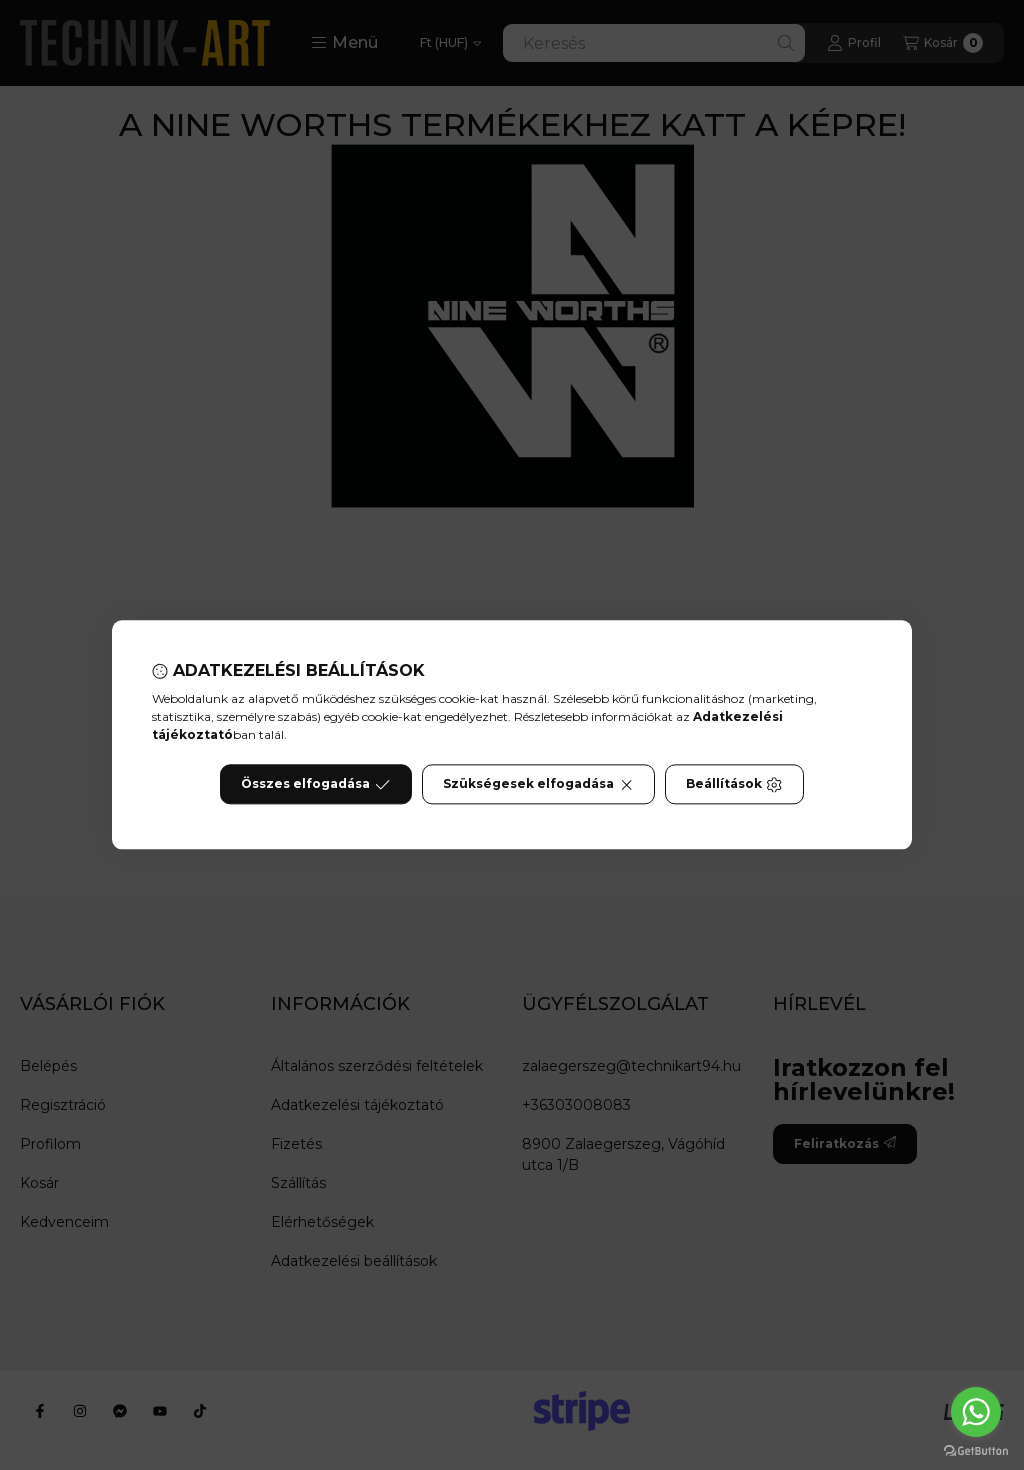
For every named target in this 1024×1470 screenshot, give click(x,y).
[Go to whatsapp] (976, 1412)
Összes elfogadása (315, 785)
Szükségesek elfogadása (538, 785)
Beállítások (734, 785)
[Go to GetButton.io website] (976, 1450)
